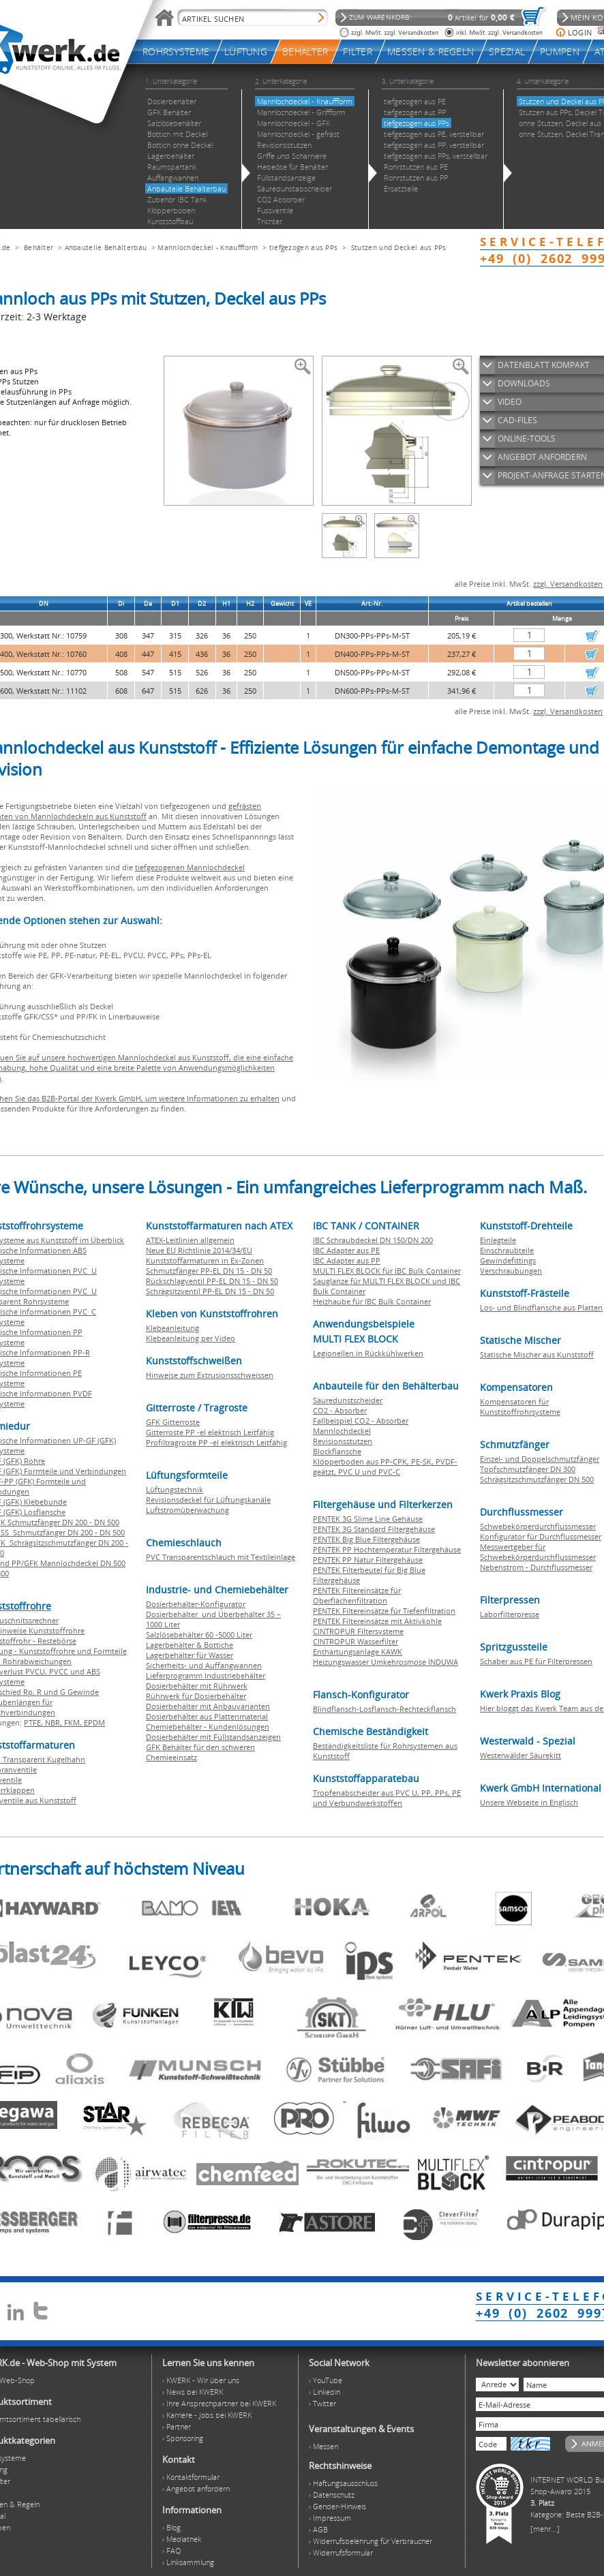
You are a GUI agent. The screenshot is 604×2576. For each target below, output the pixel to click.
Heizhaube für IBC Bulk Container (372, 1301)
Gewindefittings (508, 1260)
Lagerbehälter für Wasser (189, 1655)
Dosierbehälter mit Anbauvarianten (208, 1706)
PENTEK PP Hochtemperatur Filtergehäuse (387, 1549)
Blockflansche (337, 1451)
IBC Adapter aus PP (346, 1260)
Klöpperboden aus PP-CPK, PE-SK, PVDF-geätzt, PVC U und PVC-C (385, 1466)
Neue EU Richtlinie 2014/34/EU (199, 1250)
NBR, (54, 1722)
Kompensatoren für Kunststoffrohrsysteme (520, 1406)
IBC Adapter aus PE (346, 1250)
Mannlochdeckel (342, 1431)
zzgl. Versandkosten (568, 584)
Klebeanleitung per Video (190, 1338)
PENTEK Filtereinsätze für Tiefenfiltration (384, 1611)
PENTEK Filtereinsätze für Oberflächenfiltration (357, 1595)
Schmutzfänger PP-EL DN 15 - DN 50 (209, 1271)
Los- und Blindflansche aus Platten (541, 1307)
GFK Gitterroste (173, 1422)
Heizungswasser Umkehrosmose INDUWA (385, 1662)
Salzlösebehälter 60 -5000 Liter (199, 1634)
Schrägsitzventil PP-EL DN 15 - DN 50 (210, 1291)
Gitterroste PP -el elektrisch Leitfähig (210, 1432)
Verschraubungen (511, 1271)
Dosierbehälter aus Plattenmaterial (207, 1716)
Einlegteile (498, 1240)
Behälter (38, 247)
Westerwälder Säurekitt (520, 1755)
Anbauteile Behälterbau (106, 247)
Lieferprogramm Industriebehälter (205, 1675)
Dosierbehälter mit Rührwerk (196, 1686)
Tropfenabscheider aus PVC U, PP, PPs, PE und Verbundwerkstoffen (387, 1798)
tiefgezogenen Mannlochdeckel (190, 867)
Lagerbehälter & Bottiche (189, 1645)
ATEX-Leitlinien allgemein (190, 1240)
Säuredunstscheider (347, 1400)
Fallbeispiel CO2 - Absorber (360, 1420)
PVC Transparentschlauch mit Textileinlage (220, 1557)
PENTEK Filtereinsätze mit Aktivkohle (377, 1621)
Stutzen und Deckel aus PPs (399, 247)
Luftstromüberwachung (187, 1510)
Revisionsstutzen (342, 1441)
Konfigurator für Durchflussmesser (540, 1536)
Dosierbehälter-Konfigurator (195, 1604)
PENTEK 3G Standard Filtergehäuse (374, 1529)
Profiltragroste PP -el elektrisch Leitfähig (216, 1442)
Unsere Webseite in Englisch (529, 1802)
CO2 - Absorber (340, 1410)
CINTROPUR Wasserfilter (355, 1641)
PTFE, (34, 1722)
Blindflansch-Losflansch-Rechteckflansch (384, 1709)
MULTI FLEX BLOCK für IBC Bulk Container (387, 1271)
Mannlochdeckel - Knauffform (207, 247)
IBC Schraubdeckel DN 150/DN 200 (373, 1240)
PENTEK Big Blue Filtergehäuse (366, 1539)
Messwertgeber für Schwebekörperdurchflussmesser (538, 1552)
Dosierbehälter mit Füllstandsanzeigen (213, 1737)
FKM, (74, 1722)
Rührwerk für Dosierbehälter (196, 1696)
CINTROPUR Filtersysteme (358, 1631)
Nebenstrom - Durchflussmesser (536, 1567)
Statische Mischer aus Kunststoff (537, 1354)
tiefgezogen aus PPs (303, 247)
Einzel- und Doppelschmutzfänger (539, 1459)
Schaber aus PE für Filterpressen (536, 1661)
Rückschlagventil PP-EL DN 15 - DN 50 (212, 1281)
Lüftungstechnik (174, 1489)
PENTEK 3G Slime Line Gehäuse (368, 1519)
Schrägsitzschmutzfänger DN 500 (537, 1479)
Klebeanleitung (172, 1328)
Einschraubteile (507, 1250)
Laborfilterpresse (509, 1614)
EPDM (94, 1722)
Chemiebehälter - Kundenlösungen (207, 1726)
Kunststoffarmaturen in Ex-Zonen (205, 1260)
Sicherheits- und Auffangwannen (204, 1665)
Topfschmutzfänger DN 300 (527, 1469)
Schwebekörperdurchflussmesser (538, 1526)
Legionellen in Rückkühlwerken (368, 1353)
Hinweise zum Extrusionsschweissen (209, 1375)
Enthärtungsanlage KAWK (357, 1651)
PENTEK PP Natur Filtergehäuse (368, 1559)
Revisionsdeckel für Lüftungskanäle (208, 1499)
